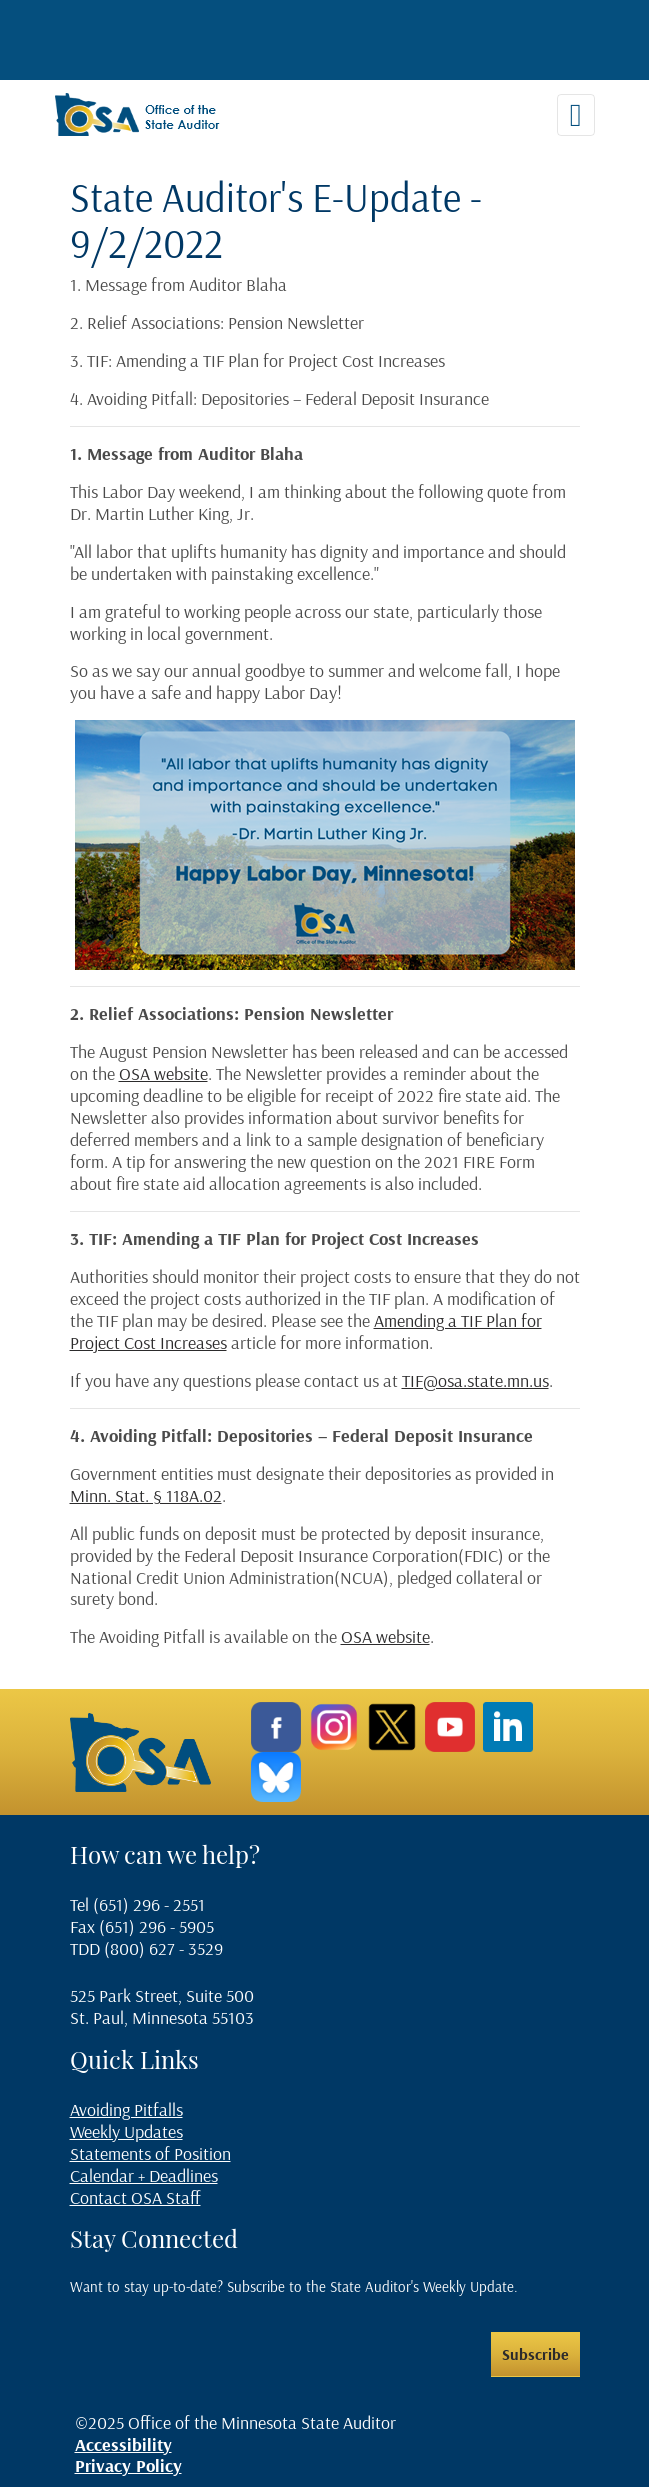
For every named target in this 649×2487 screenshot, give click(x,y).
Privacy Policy (128, 2465)
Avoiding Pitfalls (126, 2109)
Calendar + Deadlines (144, 2175)
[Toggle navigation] (576, 115)
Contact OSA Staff (135, 2197)
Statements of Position (150, 2153)
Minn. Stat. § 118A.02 (146, 1495)
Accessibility (123, 2444)
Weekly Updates (126, 2131)
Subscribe (535, 2354)
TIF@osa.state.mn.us (475, 1380)
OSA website (163, 1073)
